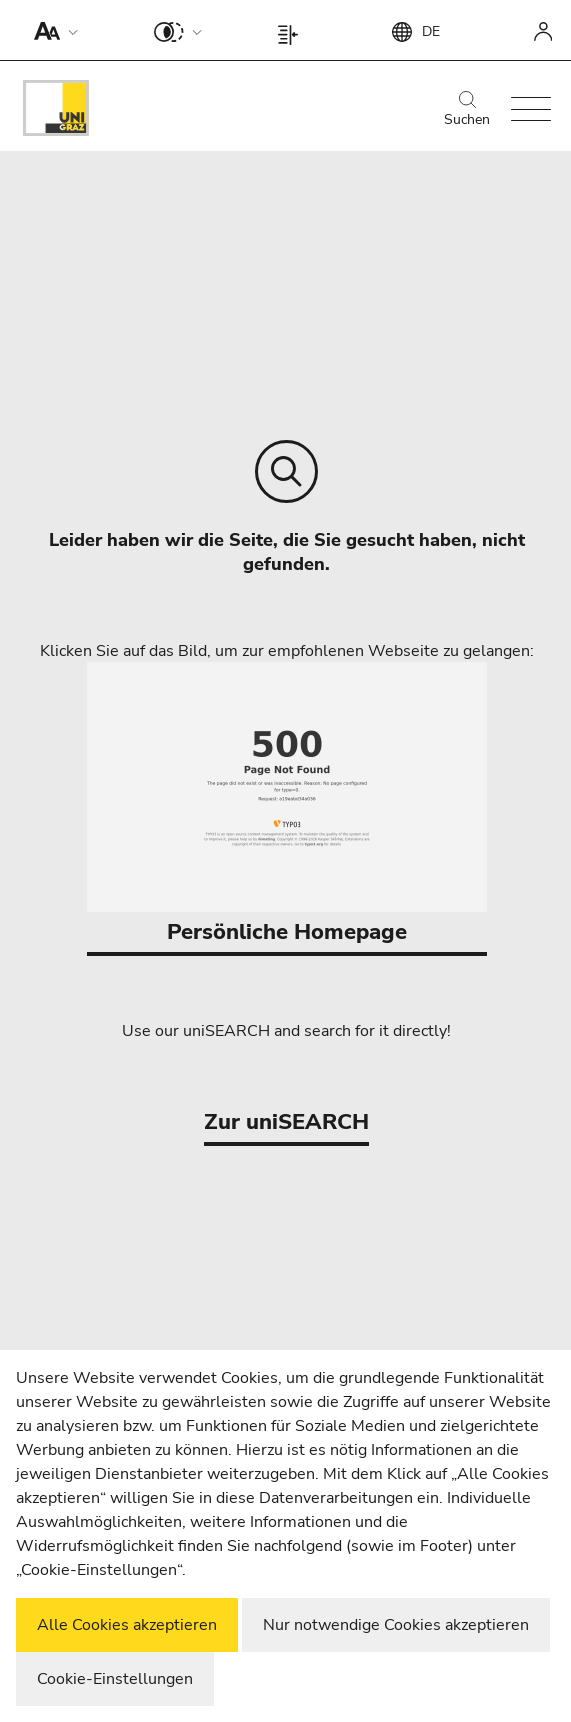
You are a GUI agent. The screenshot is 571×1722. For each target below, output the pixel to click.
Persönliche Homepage (287, 804)
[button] (51, 30)
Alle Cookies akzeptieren (127, 1625)
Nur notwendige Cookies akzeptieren (396, 1625)
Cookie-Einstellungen (115, 1679)
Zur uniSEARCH (286, 1122)
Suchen (467, 110)
